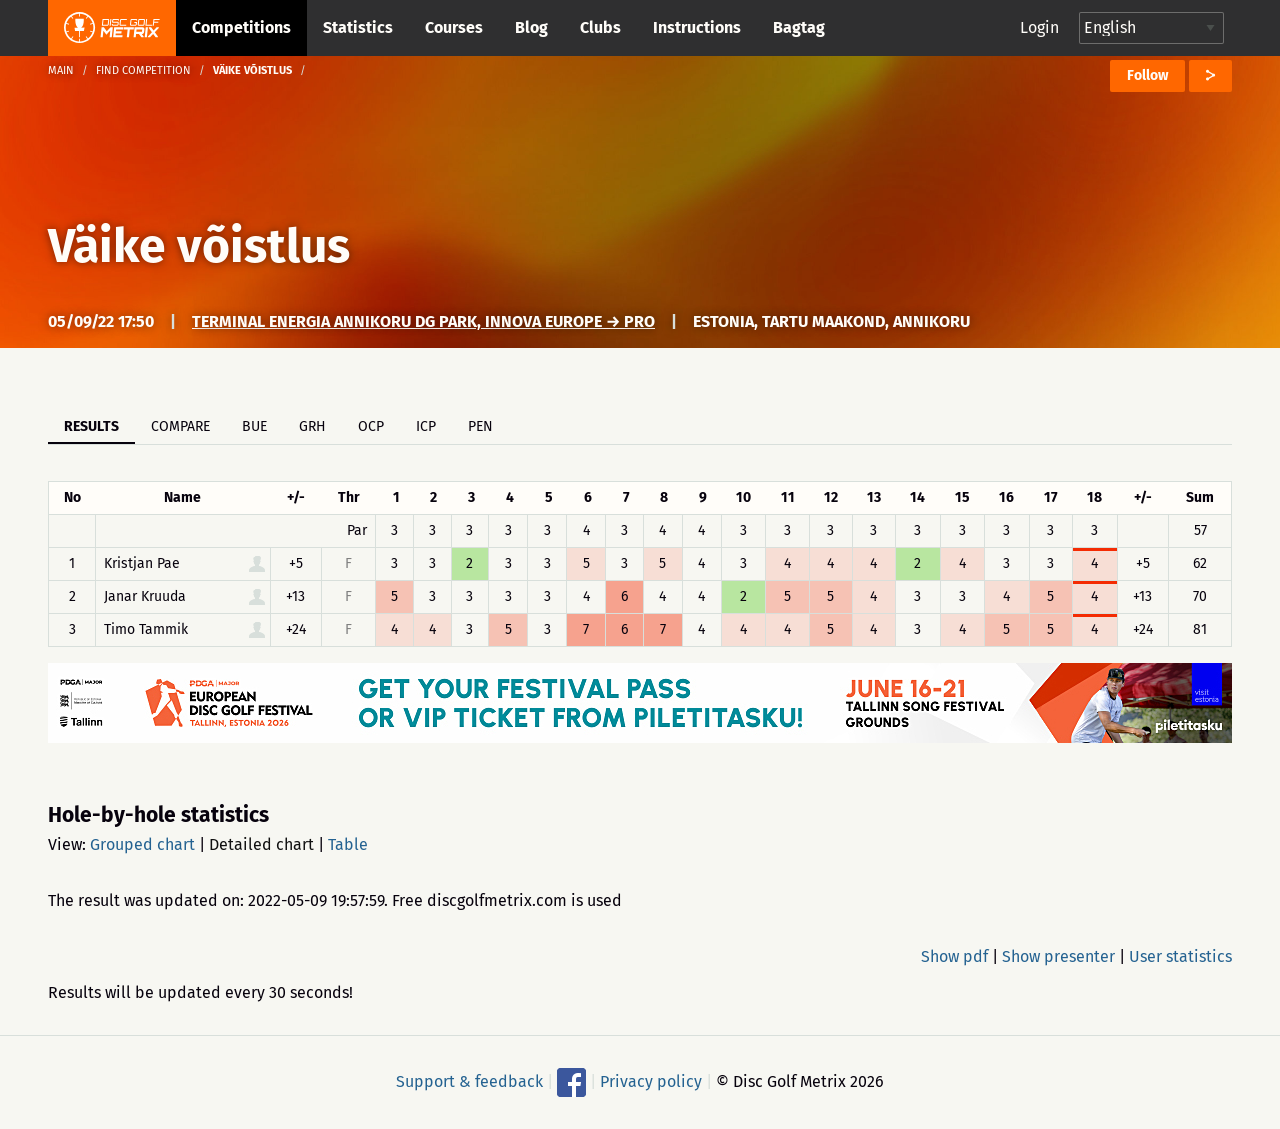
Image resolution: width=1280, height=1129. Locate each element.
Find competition (143, 70)
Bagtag (799, 27)
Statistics (358, 27)
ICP (426, 426)
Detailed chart (261, 844)
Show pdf (954, 956)
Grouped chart (142, 844)
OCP (371, 426)
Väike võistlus (199, 246)
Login (1039, 27)
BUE (254, 426)
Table (348, 844)
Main (61, 70)
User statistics (1180, 956)
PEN (480, 426)
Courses (454, 27)
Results (91, 426)
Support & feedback (469, 1081)
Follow (1147, 75)
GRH (312, 426)
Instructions (697, 27)
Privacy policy (651, 1081)
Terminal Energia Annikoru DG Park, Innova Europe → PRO (423, 321)
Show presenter (1058, 956)
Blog (531, 27)
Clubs (600, 27)
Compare (180, 426)
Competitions (241, 27)
